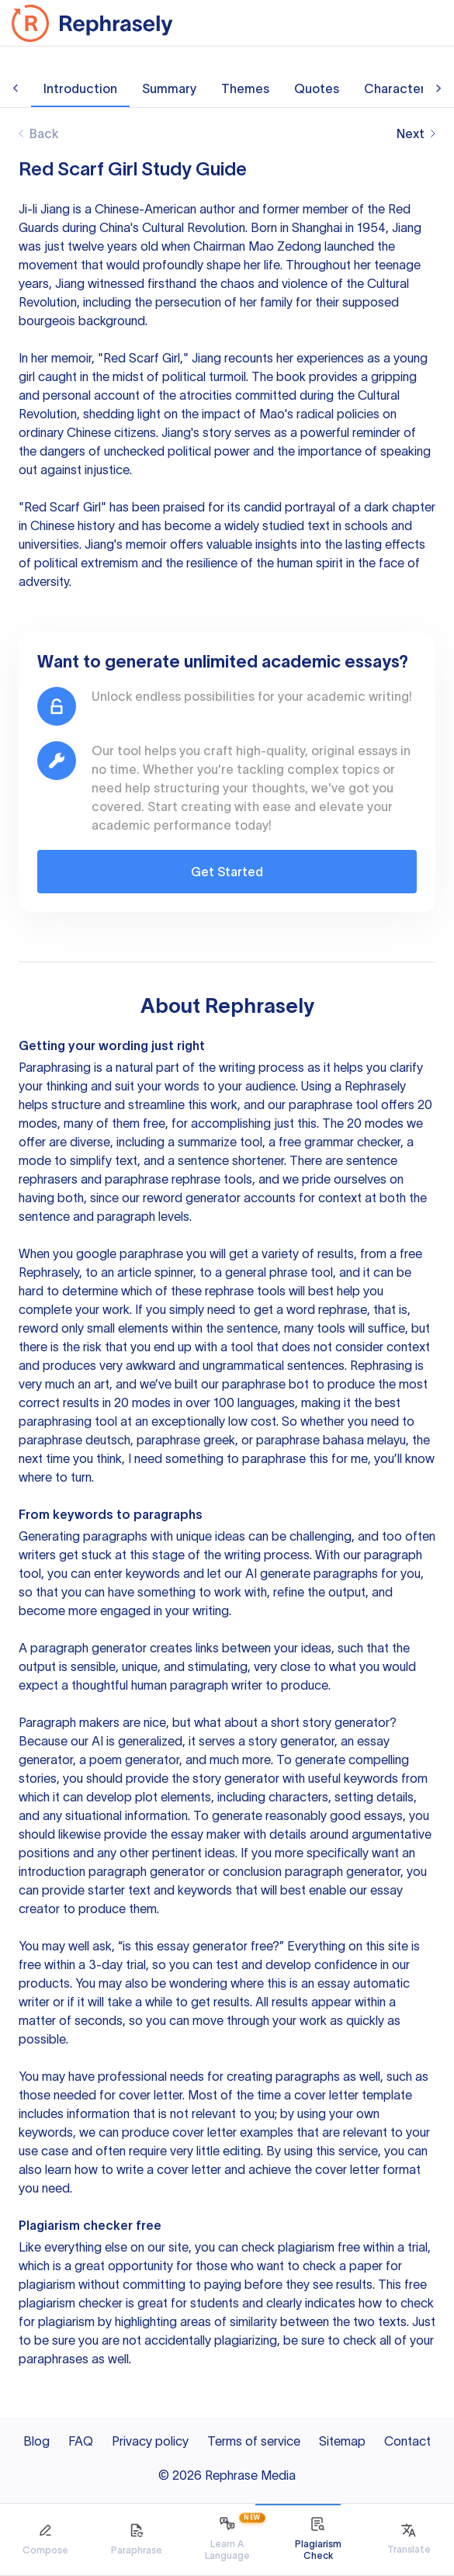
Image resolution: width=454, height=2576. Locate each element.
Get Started (227, 872)
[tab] (45, 2539)
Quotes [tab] (317, 88)
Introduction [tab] (80, 88)
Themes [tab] (245, 88)
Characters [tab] (398, 88)
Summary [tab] (169, 88)
